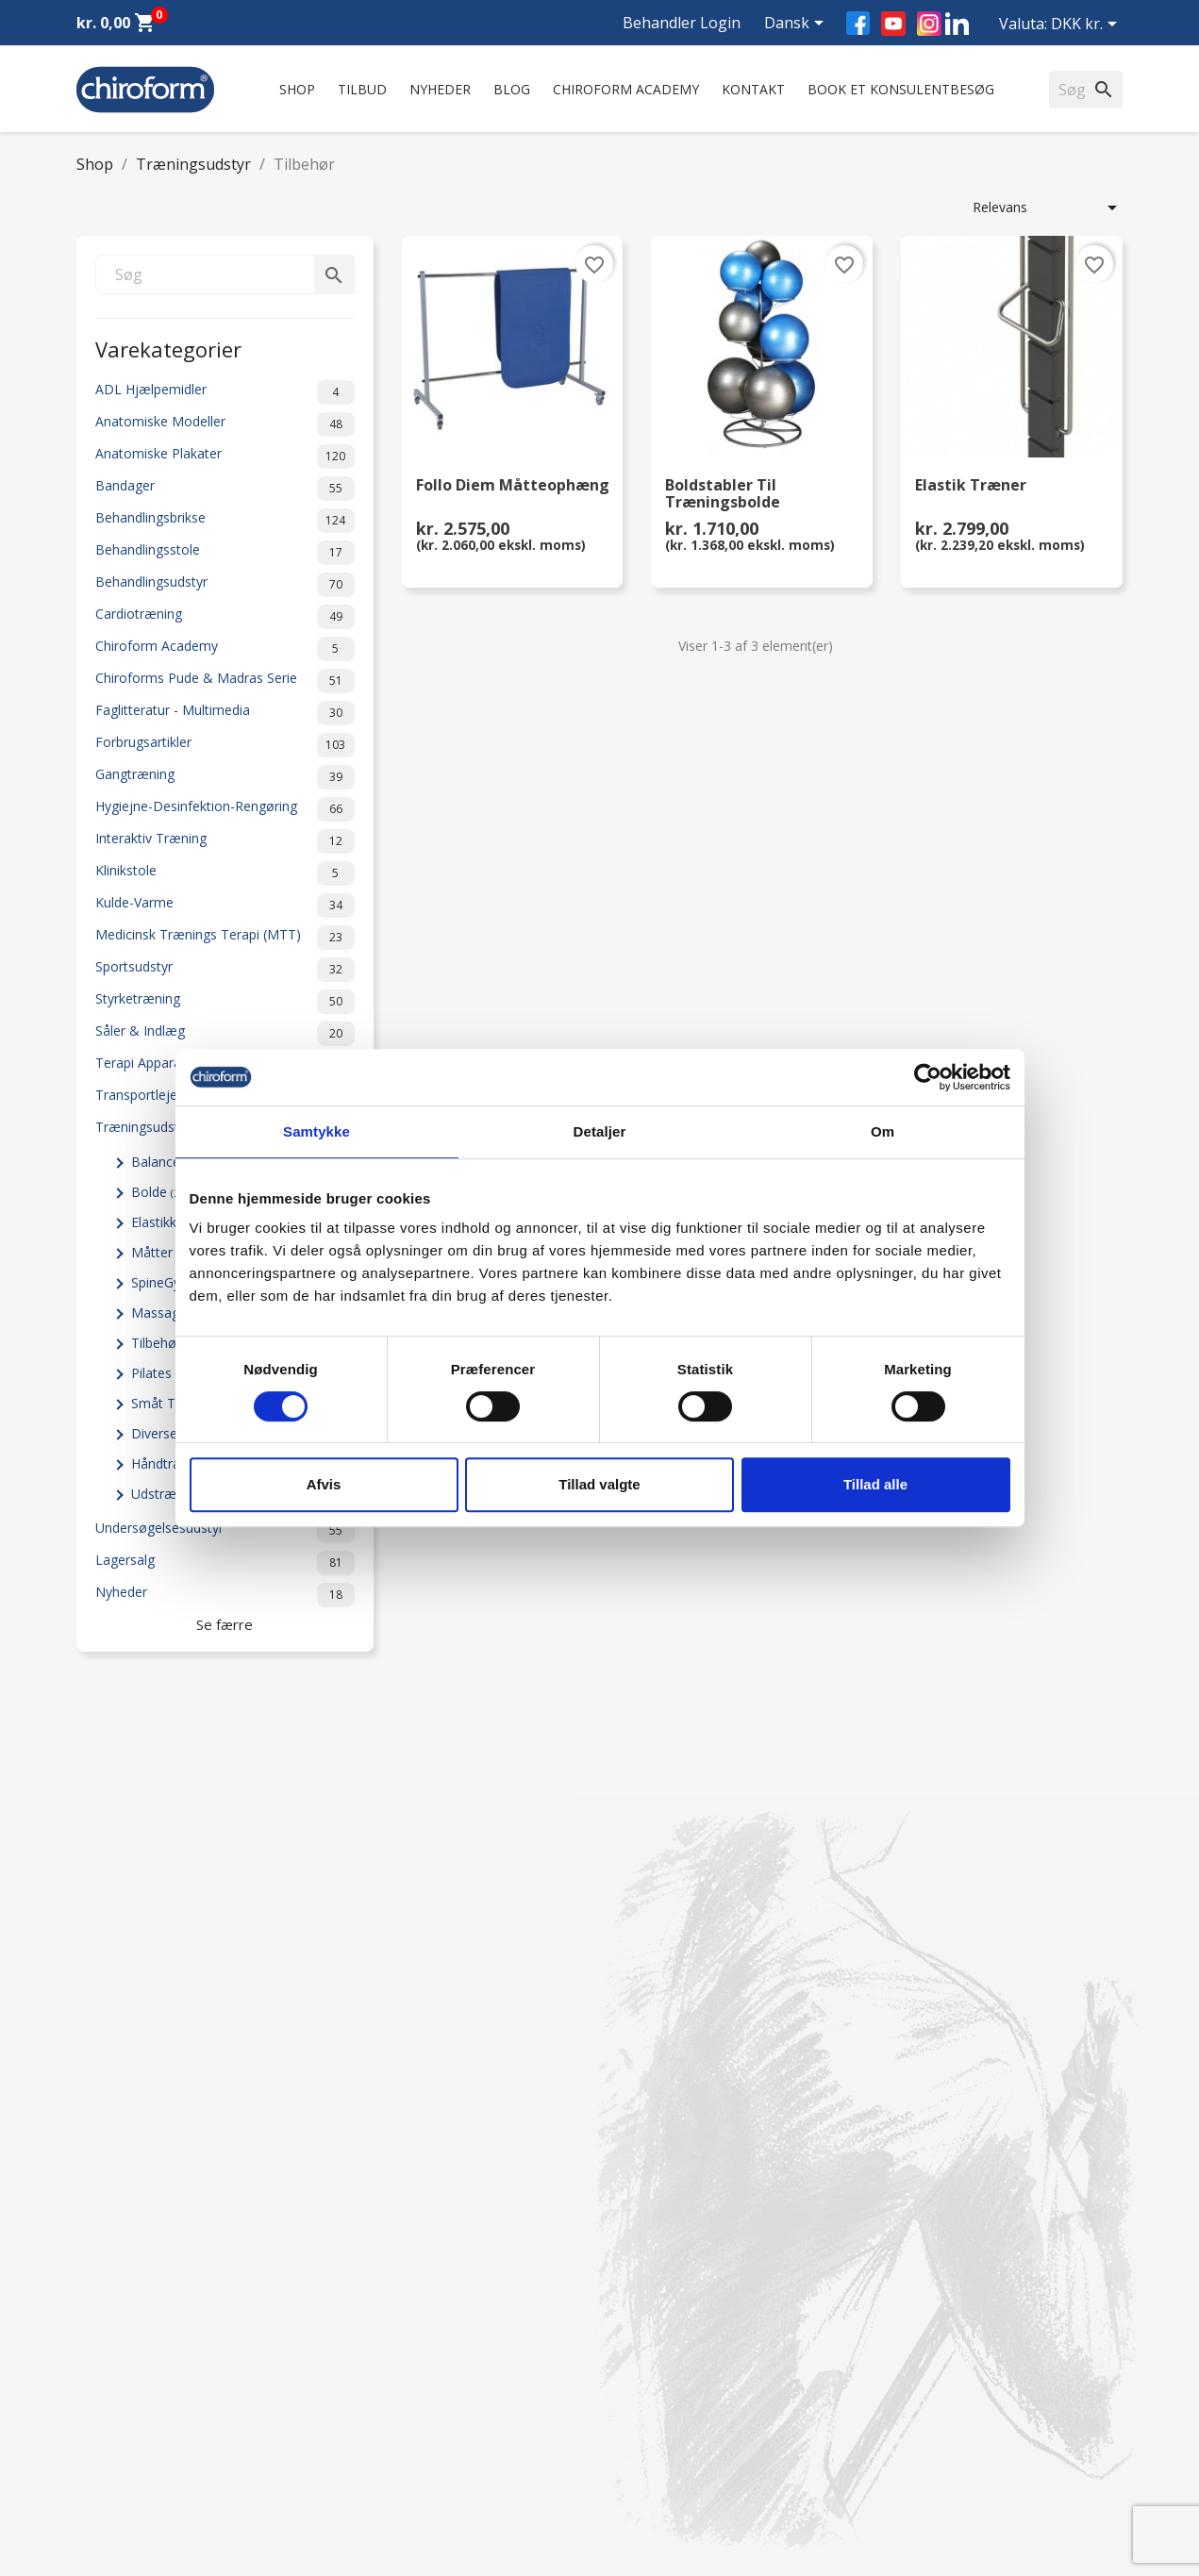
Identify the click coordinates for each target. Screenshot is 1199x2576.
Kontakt (753, 89)
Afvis (324, 1484)
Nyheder (440, 89)
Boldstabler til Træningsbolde (722, 494)
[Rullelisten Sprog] (797, 24)
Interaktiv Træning (225, 841)
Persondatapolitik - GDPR (423, 2402)
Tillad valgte (599, 1484)
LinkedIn (957, 23)
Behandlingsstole (225, 552)
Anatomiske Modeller (225, 424)
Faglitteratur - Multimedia (225, 713)
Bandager (225, 488)
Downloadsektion (130, 2426)
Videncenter (112, 2402)
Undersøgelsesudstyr (225, 1531)
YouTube (893, 23)
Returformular (388, 2451)
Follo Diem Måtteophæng (512, 486)
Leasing (100, 2451)
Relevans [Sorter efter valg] (1048, 207)
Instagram (929, 23)
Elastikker (170, 1222)
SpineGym (169, 1282)
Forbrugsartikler (225, 745)
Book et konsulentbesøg (901, 89)
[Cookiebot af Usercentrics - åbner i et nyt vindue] (927, 1077)
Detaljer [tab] (600, 1131)
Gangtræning (225, 777)
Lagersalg (225, 1563)
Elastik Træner (970, 486)
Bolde (159, 1192)
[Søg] (225, 274)
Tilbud (362, 89)
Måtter (162, 1252)
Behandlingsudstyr (225, 585)
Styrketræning (225, 1001)
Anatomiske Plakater (225, 456)
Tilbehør (163, 1343)
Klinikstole (225, 873)
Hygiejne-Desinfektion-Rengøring (225, 809)
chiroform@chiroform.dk (689, 2374)
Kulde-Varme (225, 905)
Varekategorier (168, 347)
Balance (166, 1162)
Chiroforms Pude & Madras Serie (225, 681)
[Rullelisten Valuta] (1087, 25)
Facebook (858, 23)
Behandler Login (682, 22)
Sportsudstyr (225, 969)
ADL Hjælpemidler (225, 392)
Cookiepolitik (384, 2476)
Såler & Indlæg (225, 1034)
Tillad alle (875, 1484)
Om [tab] (882, 1131)
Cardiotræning (225, 617)
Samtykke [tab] (316, 1131)
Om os (366, 2259)
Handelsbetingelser (403, 2426)
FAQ (358, 2308)
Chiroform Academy (626, 89)
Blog (511, 89)
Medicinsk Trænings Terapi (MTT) (225, 937)
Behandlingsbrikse (225, 520)
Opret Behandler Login (145, 2476)
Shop (297, 89)
